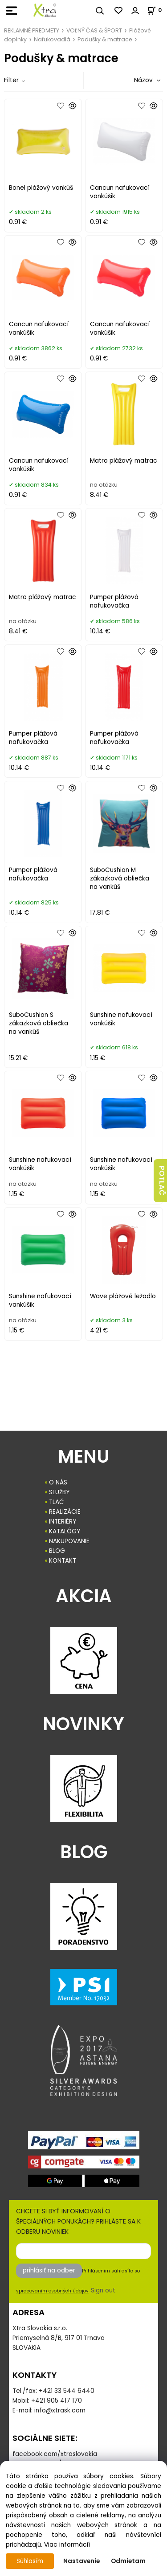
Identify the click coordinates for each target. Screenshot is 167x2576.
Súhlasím (29, 2561)
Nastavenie (81, 2561)
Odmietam (128, 2561)
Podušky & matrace (104, 39)
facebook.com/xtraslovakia (54, 2454)
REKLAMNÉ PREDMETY (31, 30)
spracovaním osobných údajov (52, 2291)
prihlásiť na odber (49, 2270)
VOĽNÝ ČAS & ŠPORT (94, 30)
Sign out (103, 2290)
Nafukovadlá (52, 39)
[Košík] (157, 10)
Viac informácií (67, 2544)
